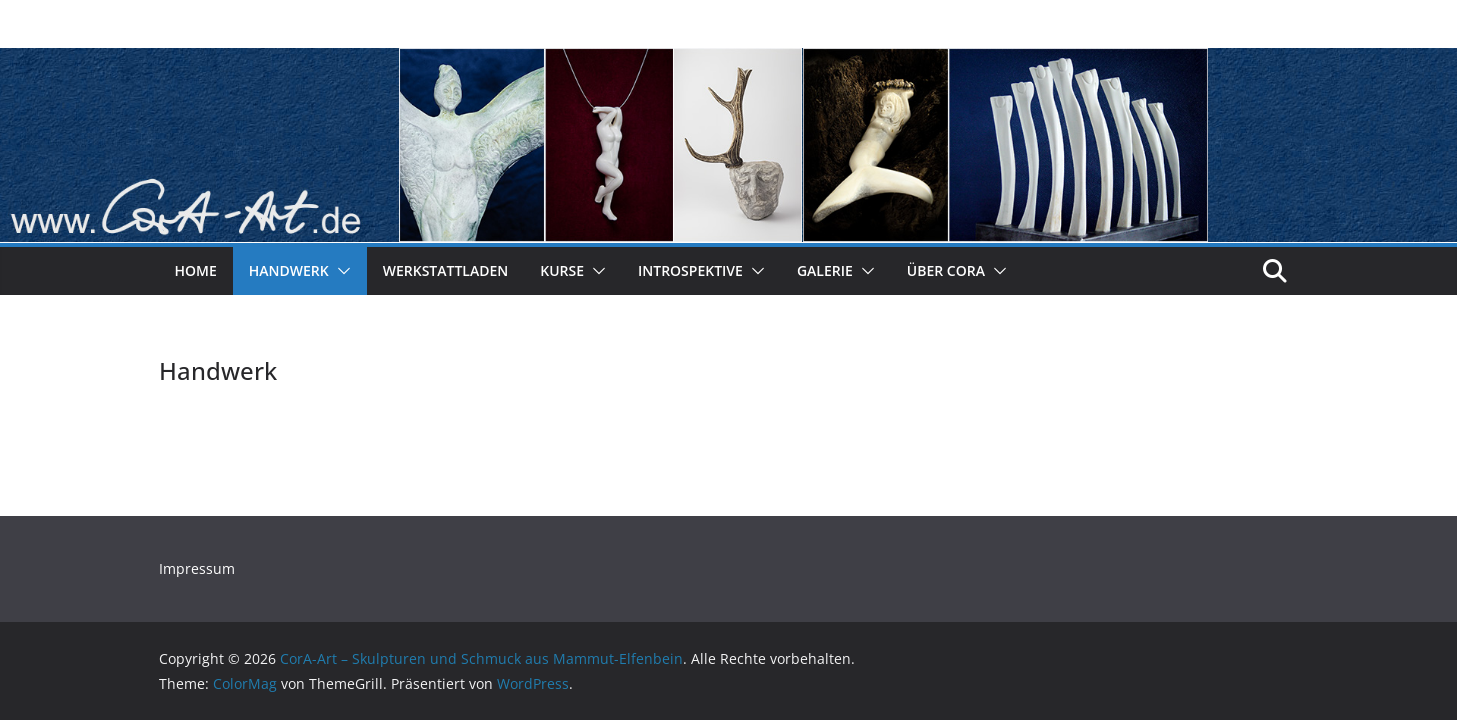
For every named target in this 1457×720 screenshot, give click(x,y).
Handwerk (289, 270)
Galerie (825, 270)
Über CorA (946, 270)
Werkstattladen (446, 270)
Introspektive (690, 270)
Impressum (197, 568)
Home (196, 270)
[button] (340, 271)
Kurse (562, 270)
